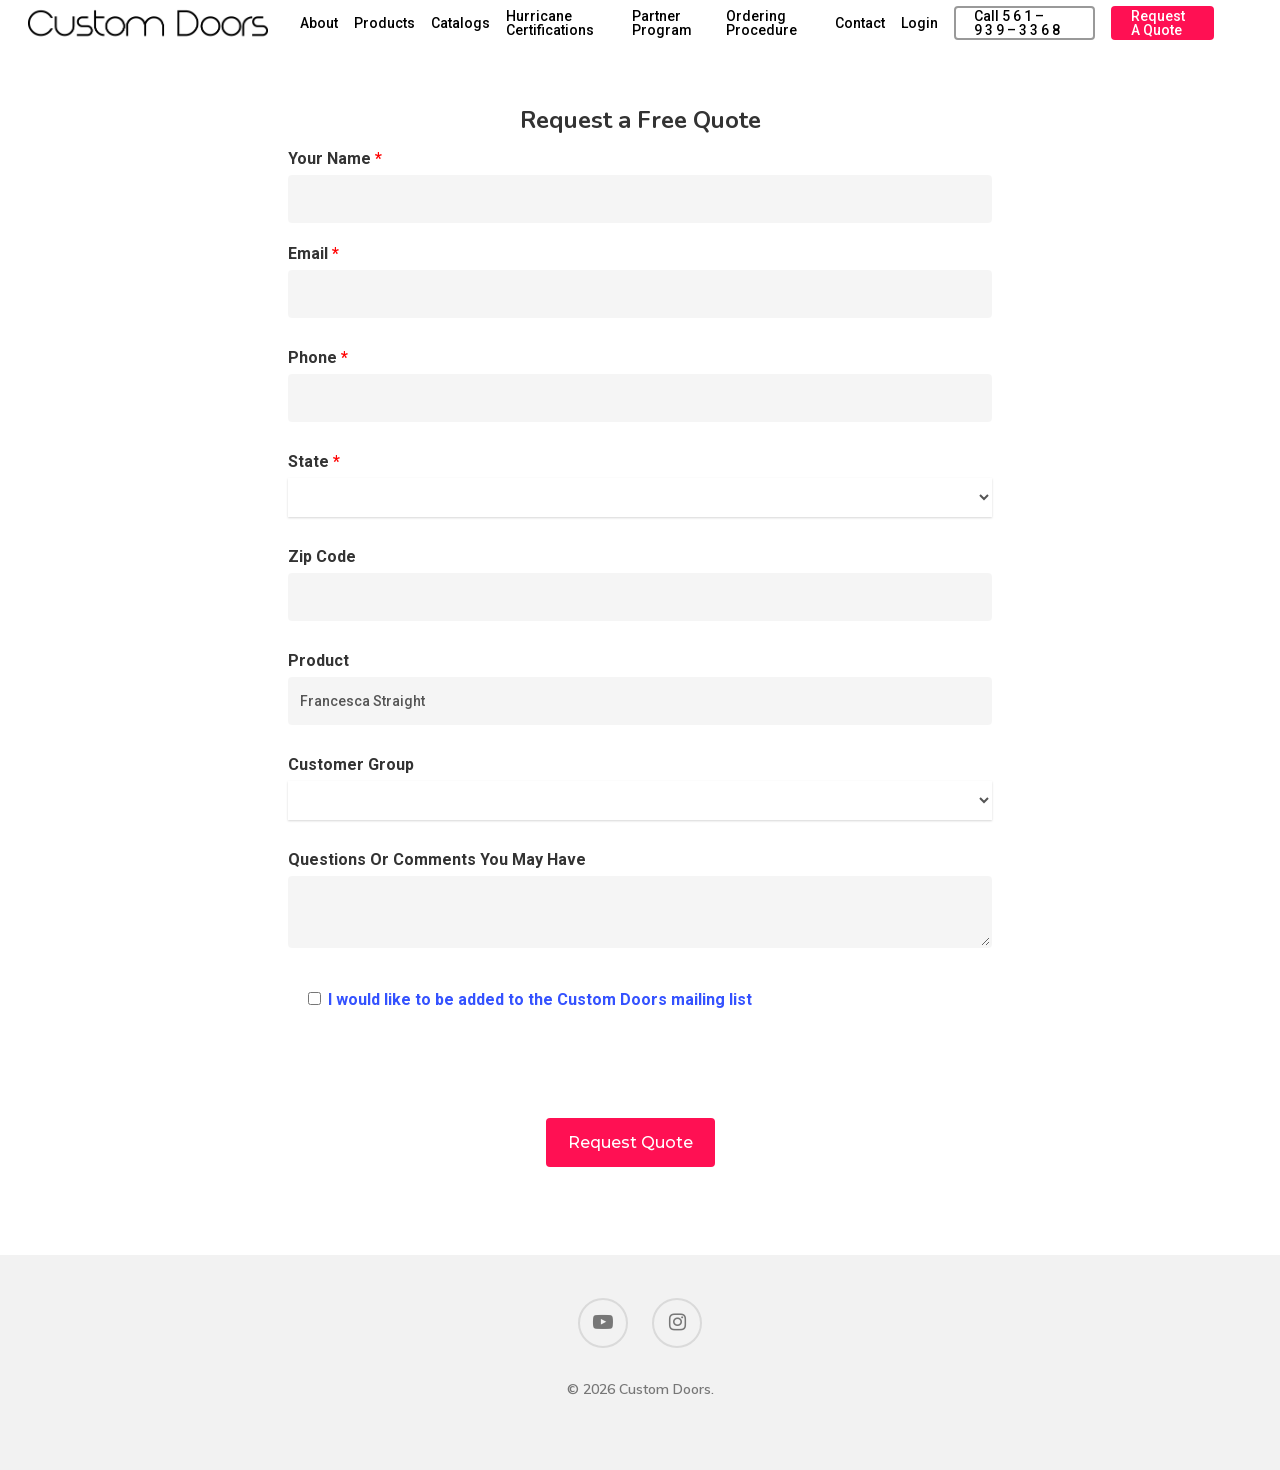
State (640, 484)
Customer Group (640, 787)
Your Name (640, 186)
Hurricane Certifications (634, 32)
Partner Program (727, 32)
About (403, 32)
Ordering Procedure (811, 32)
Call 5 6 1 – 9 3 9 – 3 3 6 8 (1042, 32)
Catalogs (544, 32)
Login (952, 32)
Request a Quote (1167, 32)
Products (468, 32)
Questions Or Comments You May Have (640, 904)
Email (640, 281)
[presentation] (640, 1079)
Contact (893, 32)
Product (640, 688)
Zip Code (640, 584)
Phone (640, 385)
